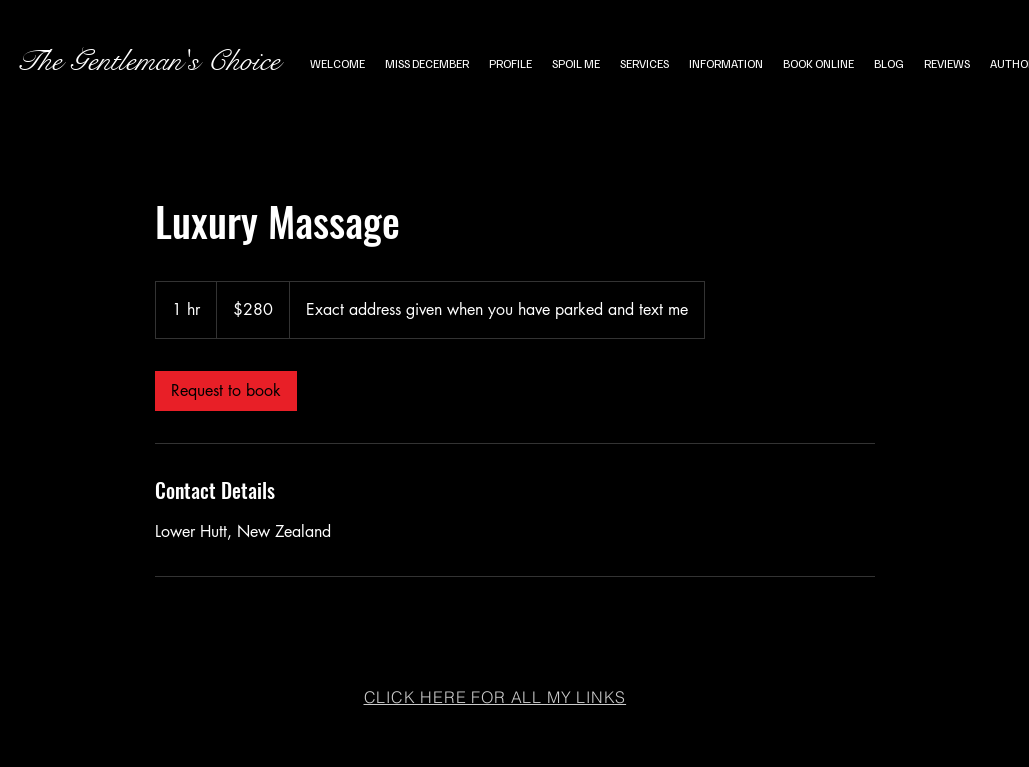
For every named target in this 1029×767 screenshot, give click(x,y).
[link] (226, 391)
